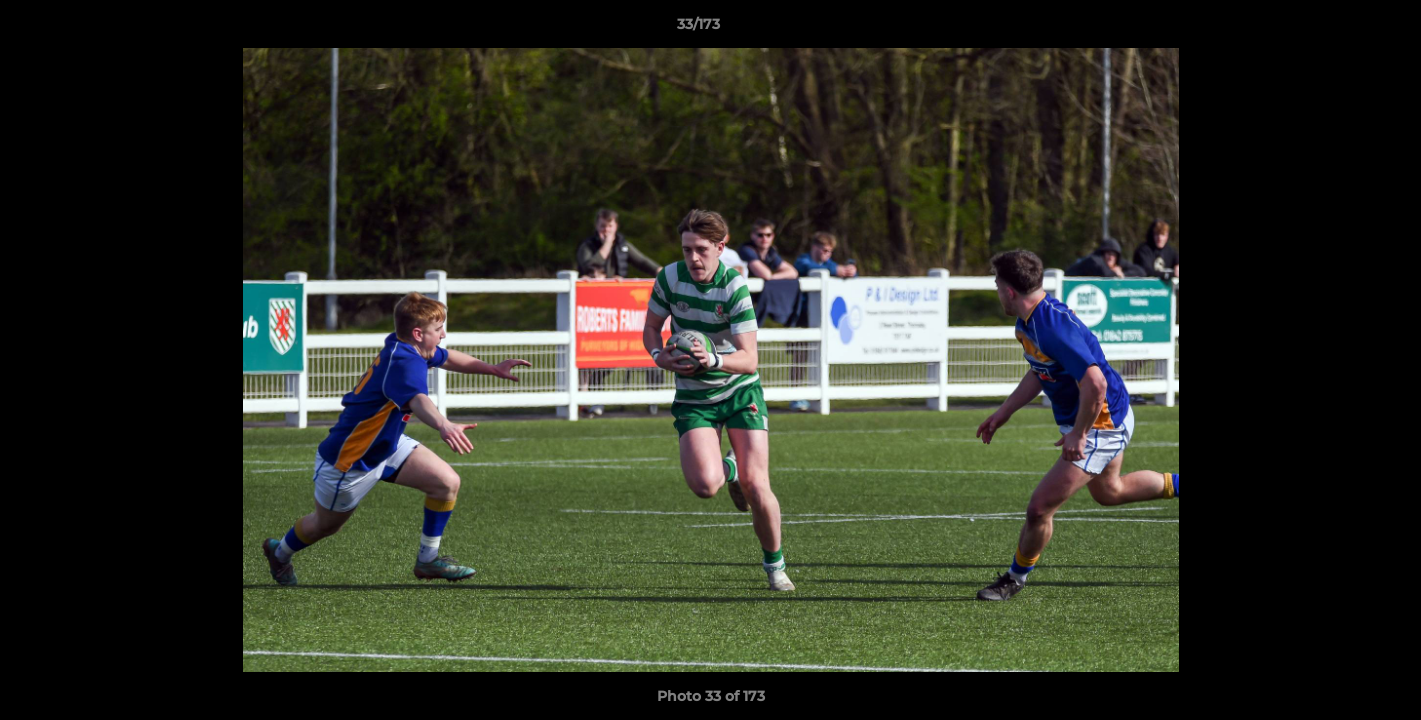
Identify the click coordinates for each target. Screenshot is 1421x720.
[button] (1337, 29)
